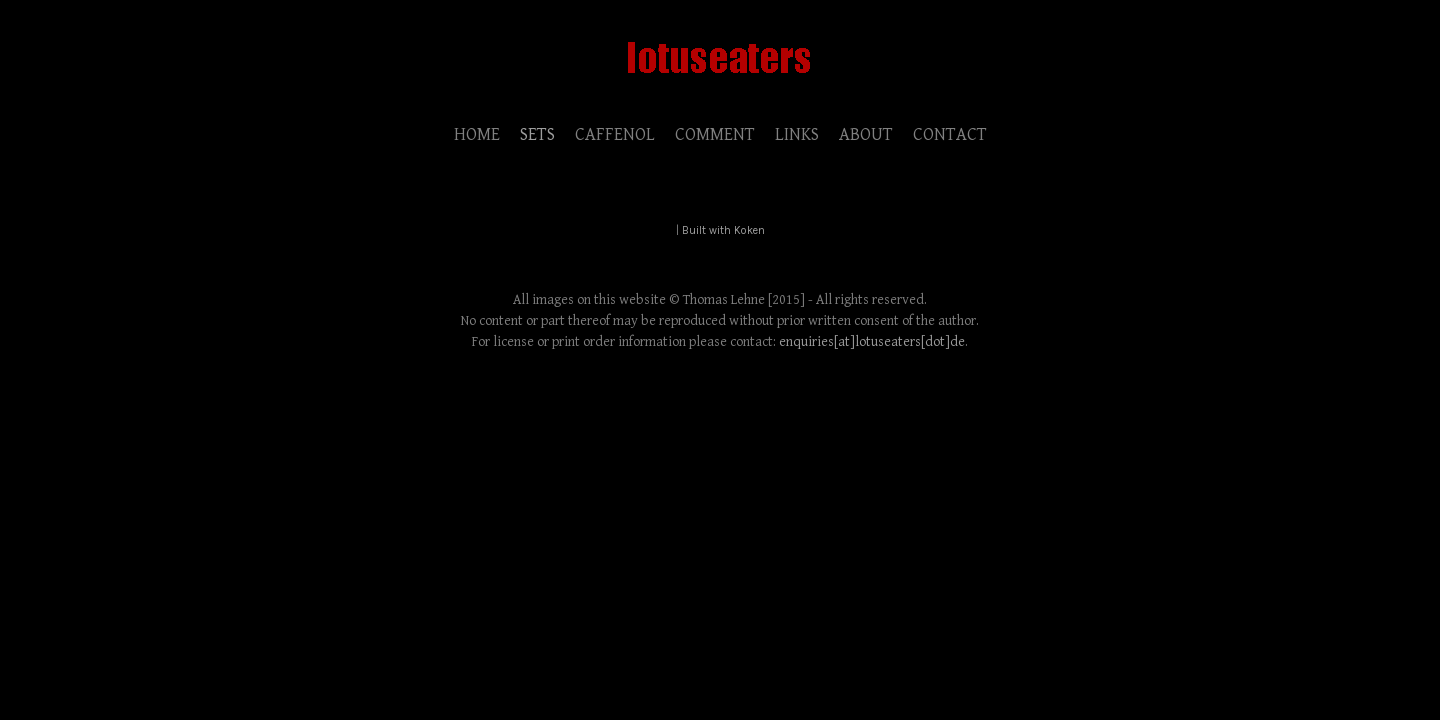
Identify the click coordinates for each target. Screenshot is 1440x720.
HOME (477, 134)
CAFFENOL (615, 134)
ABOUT (866, 134)
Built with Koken (723, 230)
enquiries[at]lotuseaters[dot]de (872, 342)
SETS (537, 134)
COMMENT (715, 134)
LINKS (797, 134)
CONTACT (950, 134)
